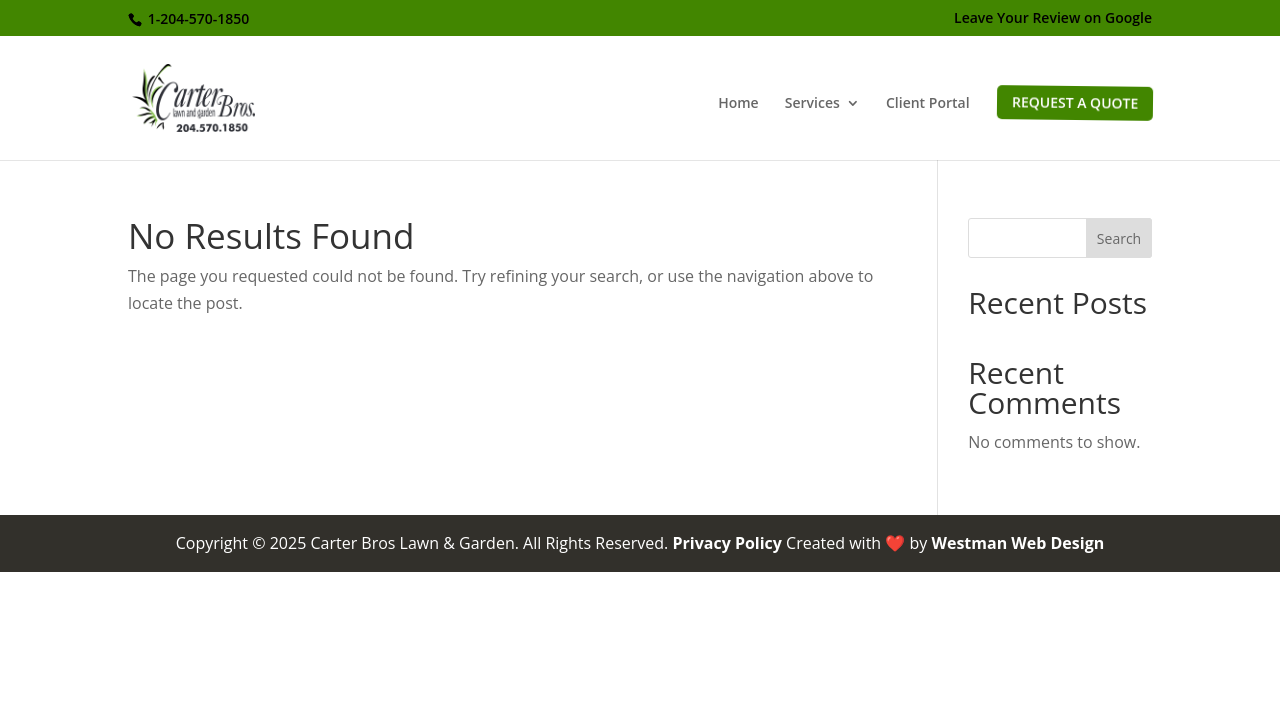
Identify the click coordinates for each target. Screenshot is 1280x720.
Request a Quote (1074, 102)
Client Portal (928, 104)
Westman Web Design (1017, 543)
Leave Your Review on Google (1053, 19)
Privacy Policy (727, 543)
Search (1119, 238)
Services (812, 104)
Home (738, 104)
